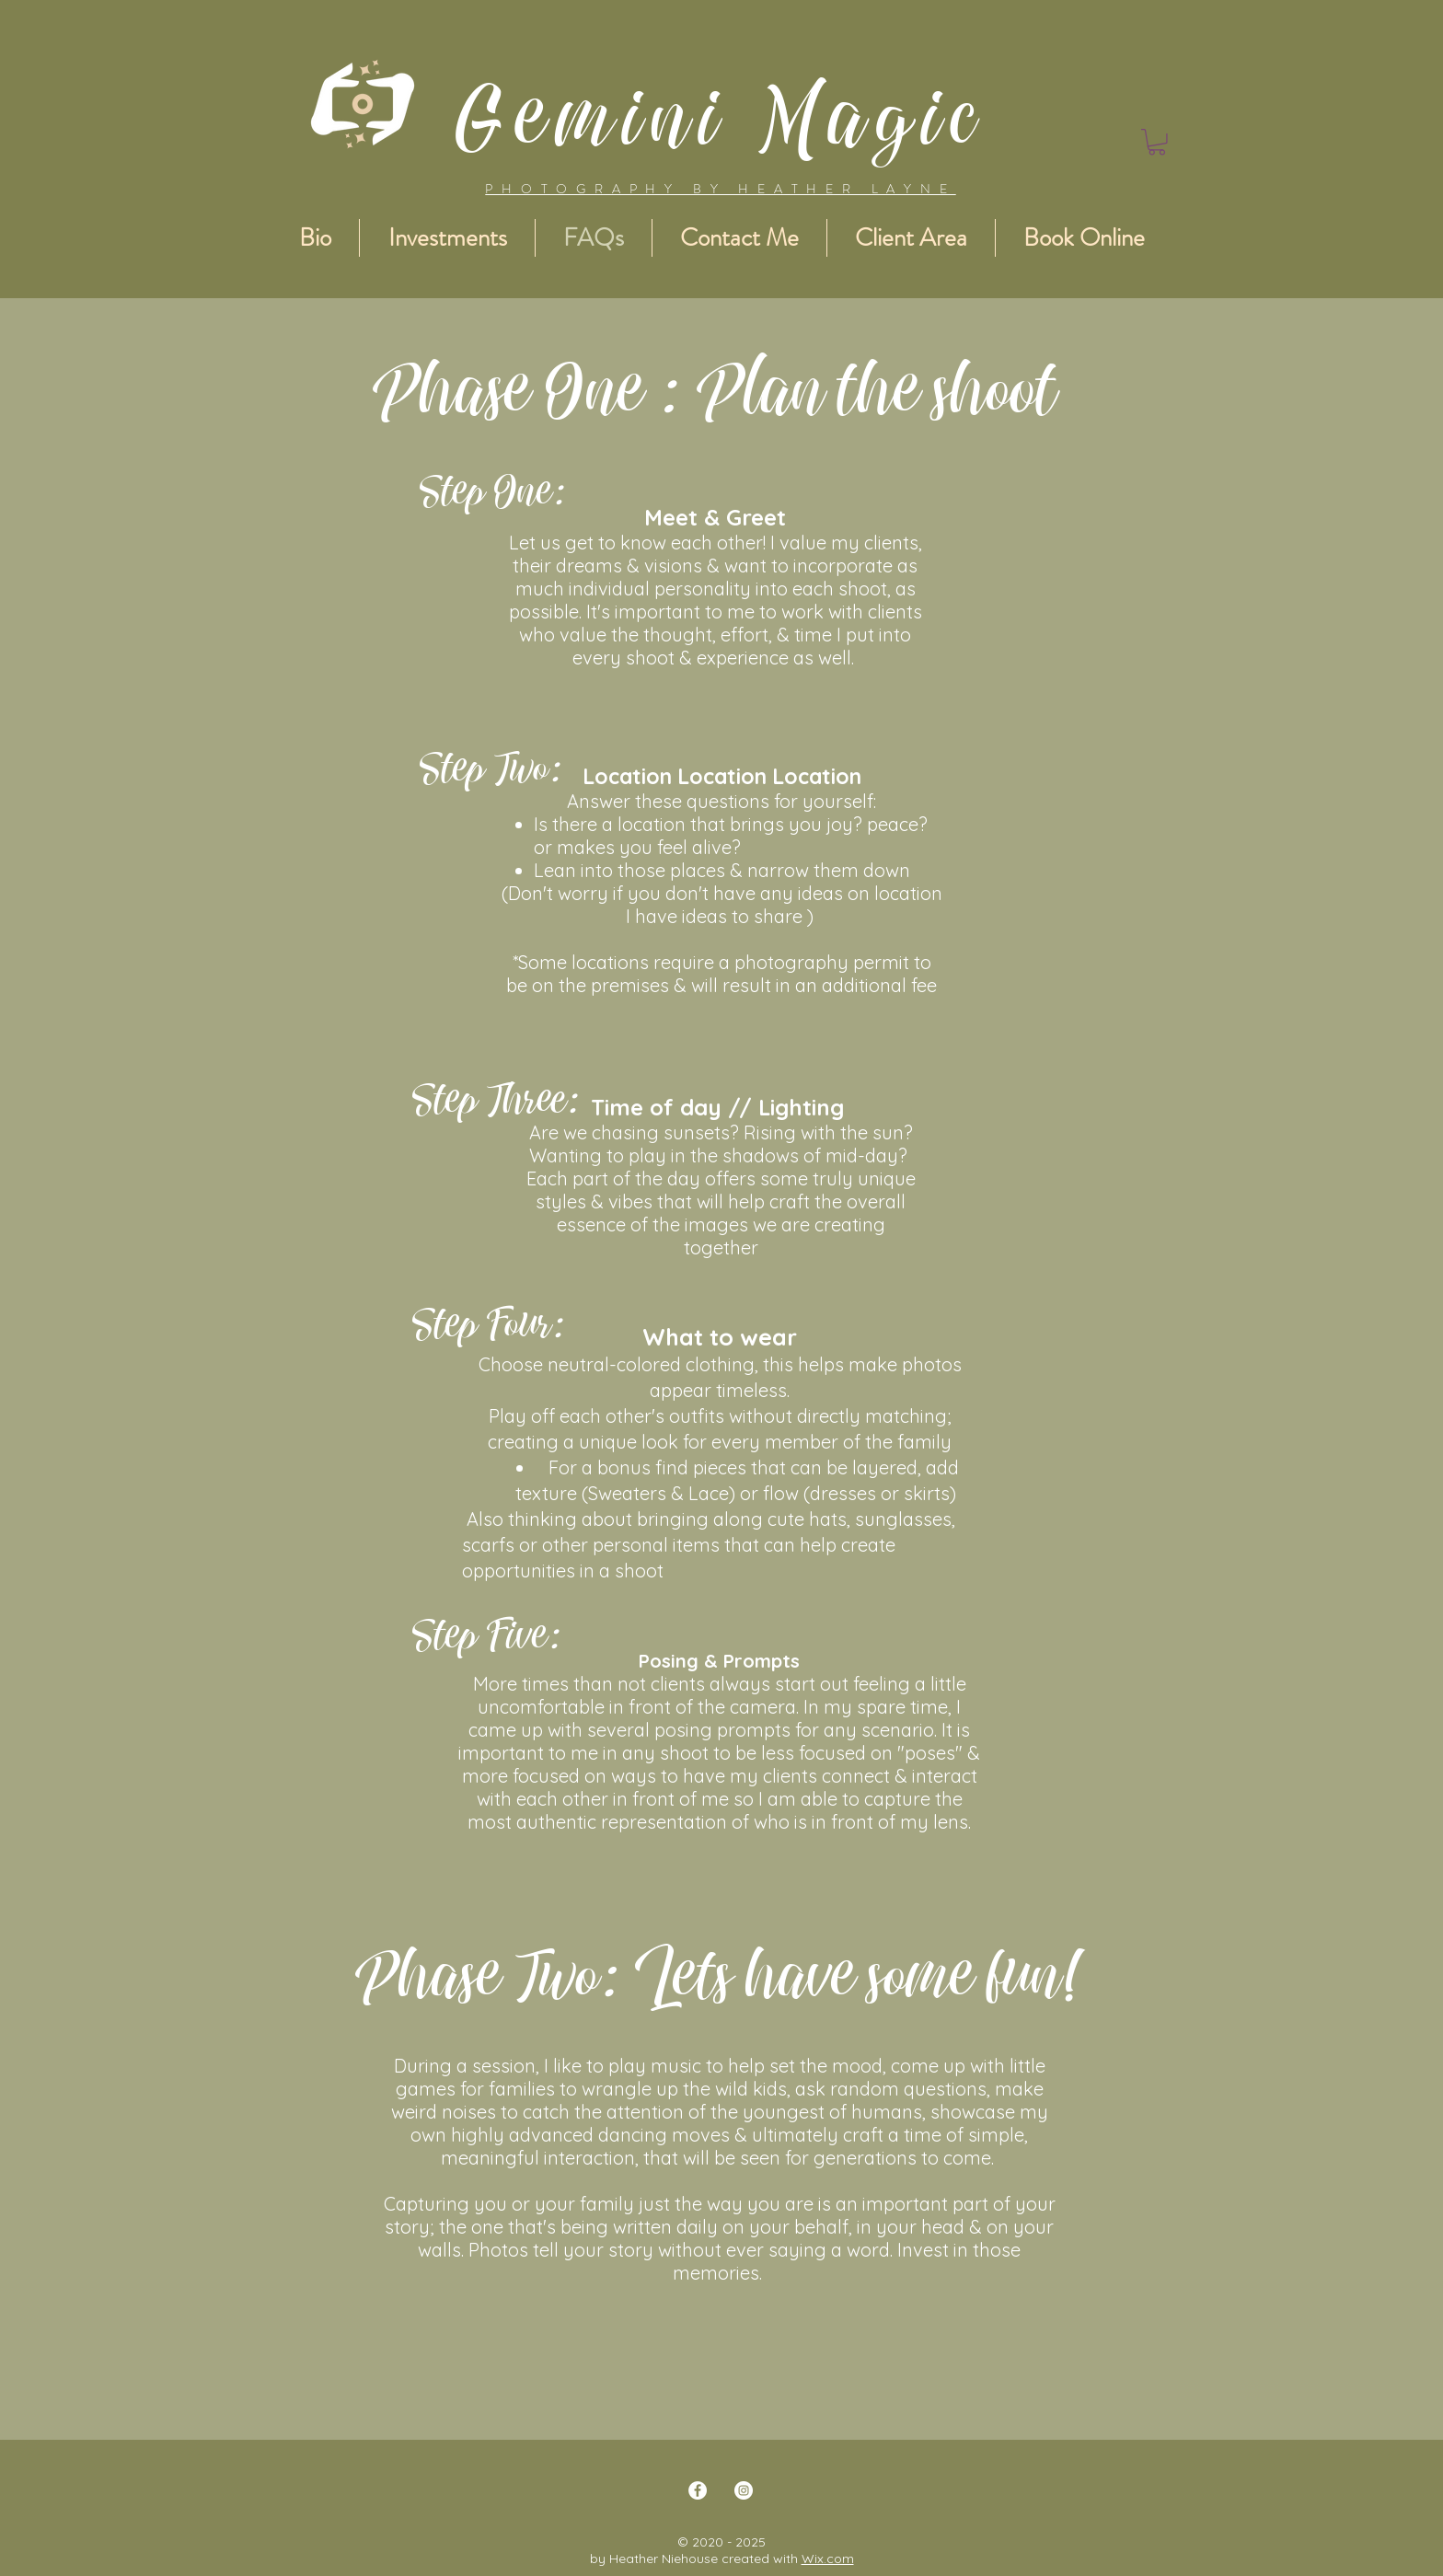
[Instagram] (743, 2490)
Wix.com (828, 2558)
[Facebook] (697, 2490)
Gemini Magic (722, 115)
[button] (1156, 142)
